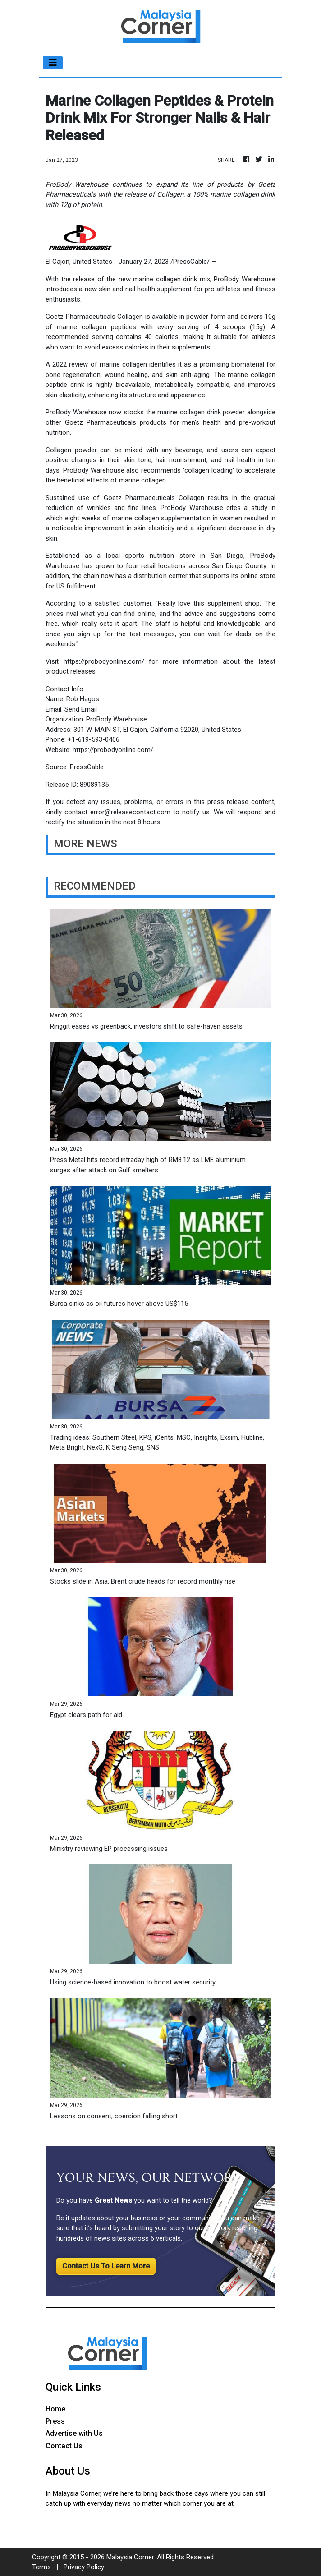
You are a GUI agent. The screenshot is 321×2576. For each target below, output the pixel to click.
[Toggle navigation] (53, 62)
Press (55, 2421)
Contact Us (64, 2446)
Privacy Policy (84, 2567)
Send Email (80, 709)
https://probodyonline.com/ (104, 661)
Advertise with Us (74, 2433)
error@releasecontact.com (130, 812)
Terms (41, 2567)
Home (55, 2409)
